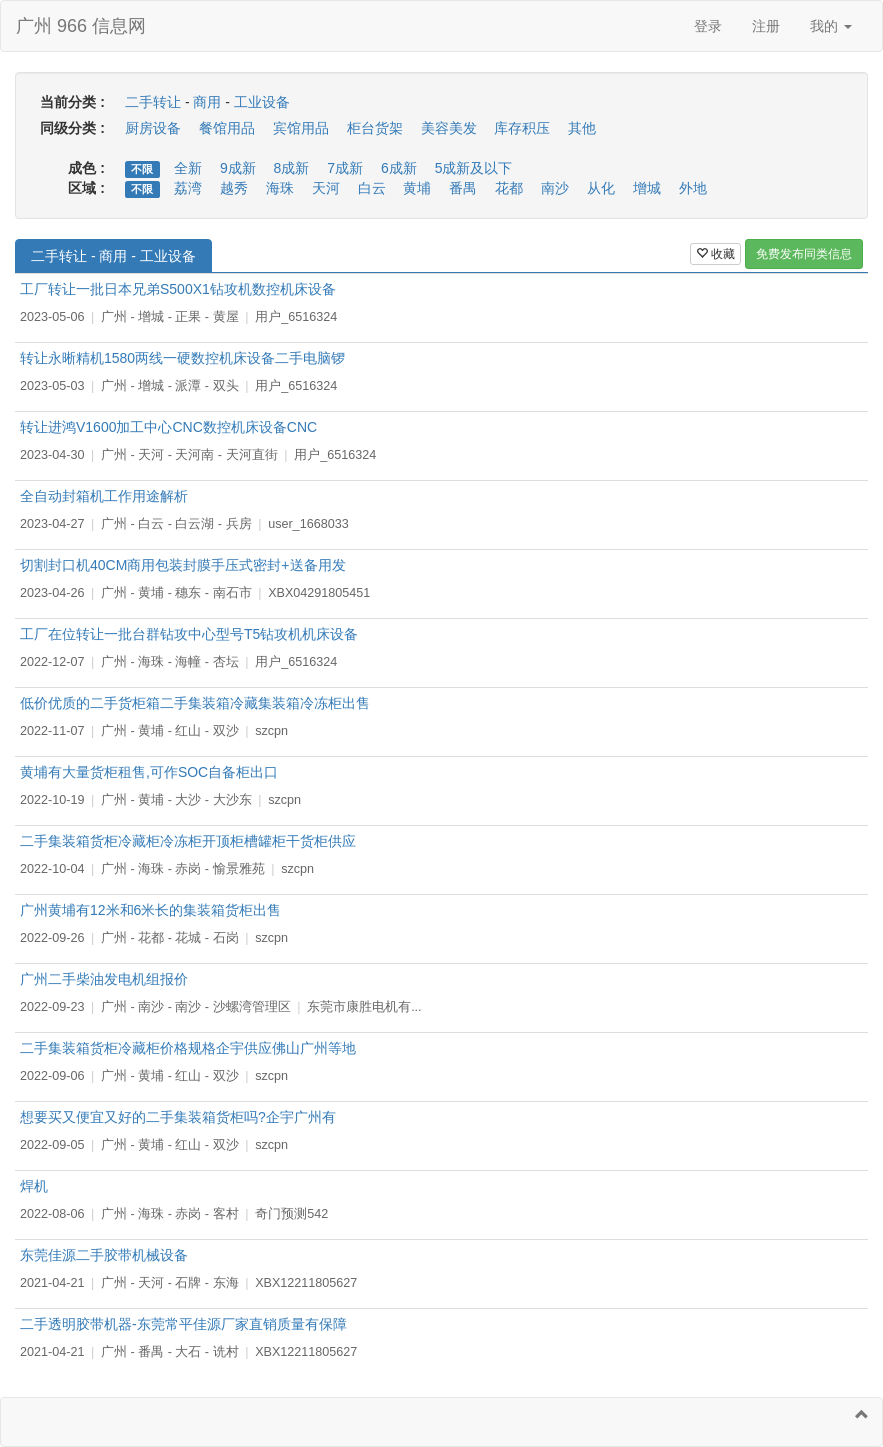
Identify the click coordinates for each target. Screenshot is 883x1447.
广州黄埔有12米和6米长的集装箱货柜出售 (150, 910)
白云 (372, 188)
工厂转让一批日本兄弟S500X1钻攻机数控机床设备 (178, 289)
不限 (142, 169)
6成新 (399, 168)
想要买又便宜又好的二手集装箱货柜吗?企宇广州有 (178, 1117)
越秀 (234, 188)
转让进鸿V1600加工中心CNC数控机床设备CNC (168, 427)
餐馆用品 (227, 128)
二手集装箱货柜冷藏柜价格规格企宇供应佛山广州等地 (188, 1048)
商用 (207, 102)
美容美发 (449, 128)
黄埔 (417, 188)
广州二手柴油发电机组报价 (104, 979)
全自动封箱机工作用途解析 (104, 496)
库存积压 (522, 128)
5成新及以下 (474, 168)
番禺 (463, 188)
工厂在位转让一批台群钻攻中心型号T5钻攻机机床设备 (189, 634)
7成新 (345, 168)
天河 (326, 188)
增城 (647, 188)
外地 (693, 188)
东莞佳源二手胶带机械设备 (104, 1255)
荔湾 (188, 188)
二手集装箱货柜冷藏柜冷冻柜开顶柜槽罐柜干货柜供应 (188, 841)
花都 (509, 188)
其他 (582, 128)
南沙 (555, 188)
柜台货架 (375, 128)
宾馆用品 (301, 128)
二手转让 (153, 102)
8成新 (292, 168)
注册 (766, 26)
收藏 (715, 254)
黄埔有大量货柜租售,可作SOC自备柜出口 (149, 772)
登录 (708, 26)
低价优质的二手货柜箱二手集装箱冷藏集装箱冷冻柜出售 (195, 703)
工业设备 (262, 102)
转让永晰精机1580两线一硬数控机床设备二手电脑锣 (182, 358)
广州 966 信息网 (81, 26)
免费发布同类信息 (804, 254)
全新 (188, 168)
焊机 (34, 1186)
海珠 (280, 188)
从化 (601, 188)
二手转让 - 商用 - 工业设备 (113, 256)
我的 (831, 26)
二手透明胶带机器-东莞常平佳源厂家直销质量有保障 (183, 1324)
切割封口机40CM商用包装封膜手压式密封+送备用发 (183, 565)
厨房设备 (153, 128)
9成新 (238, 168)
